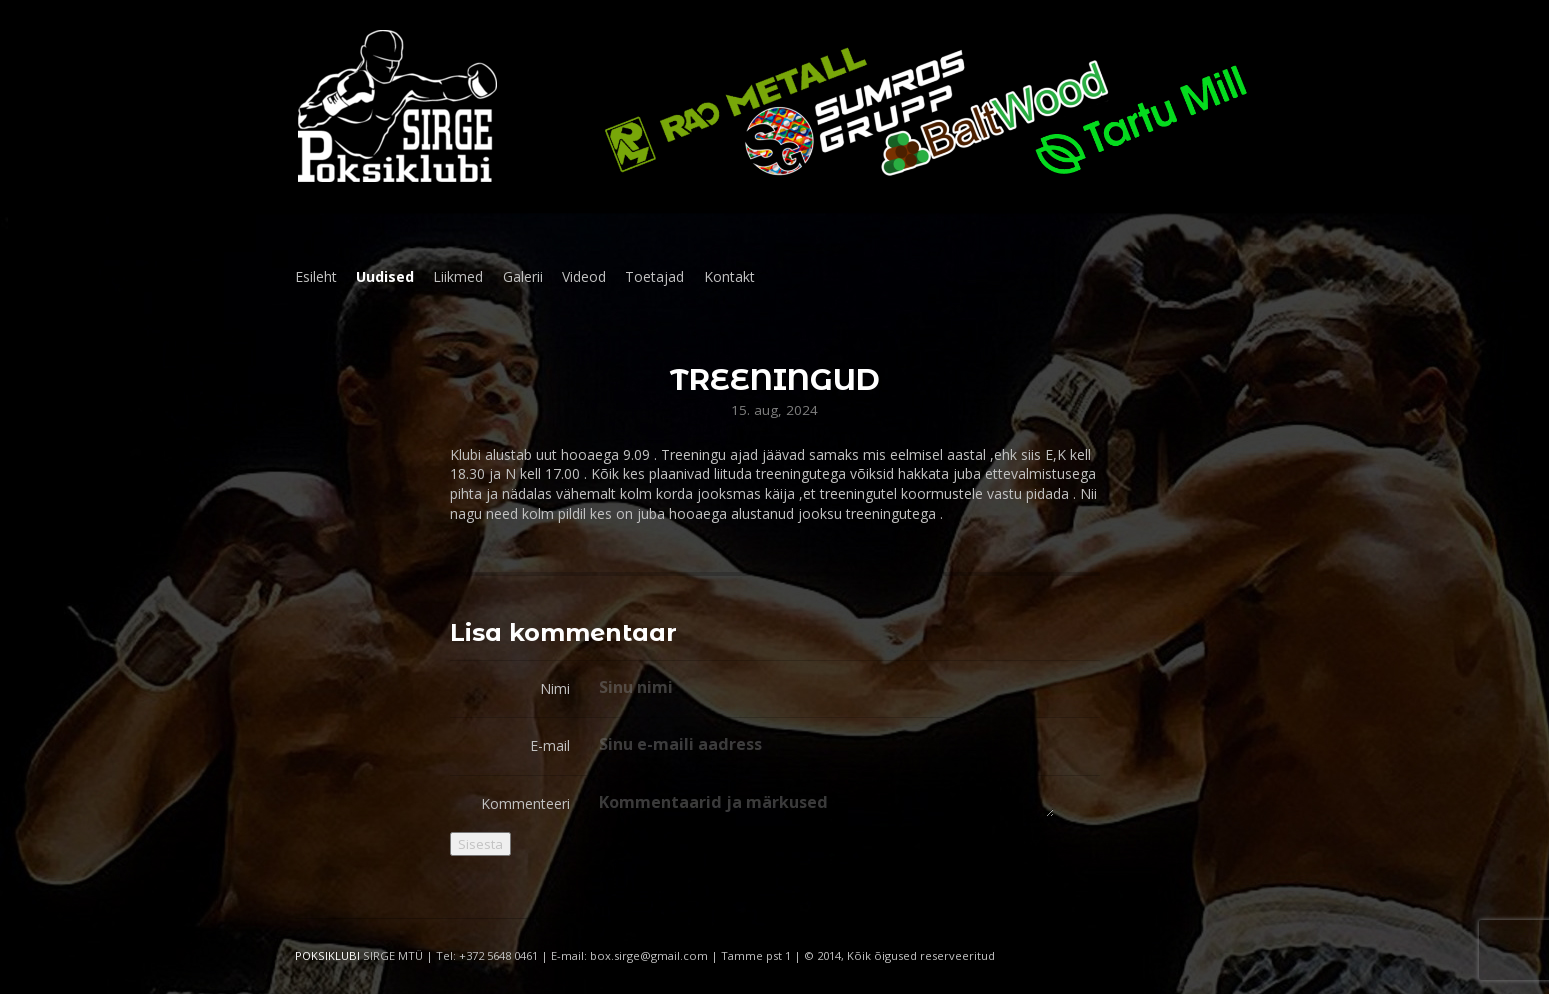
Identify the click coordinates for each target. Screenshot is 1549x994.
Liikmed (458, 276)
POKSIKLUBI (327, 955)
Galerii (523, 276)
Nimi (555, 688)
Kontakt (729, 276)
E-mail (550, 745)
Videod (584, 276)
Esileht (316, 276)
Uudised (385, 276)
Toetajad (654, 276)
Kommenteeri (525, 803)
